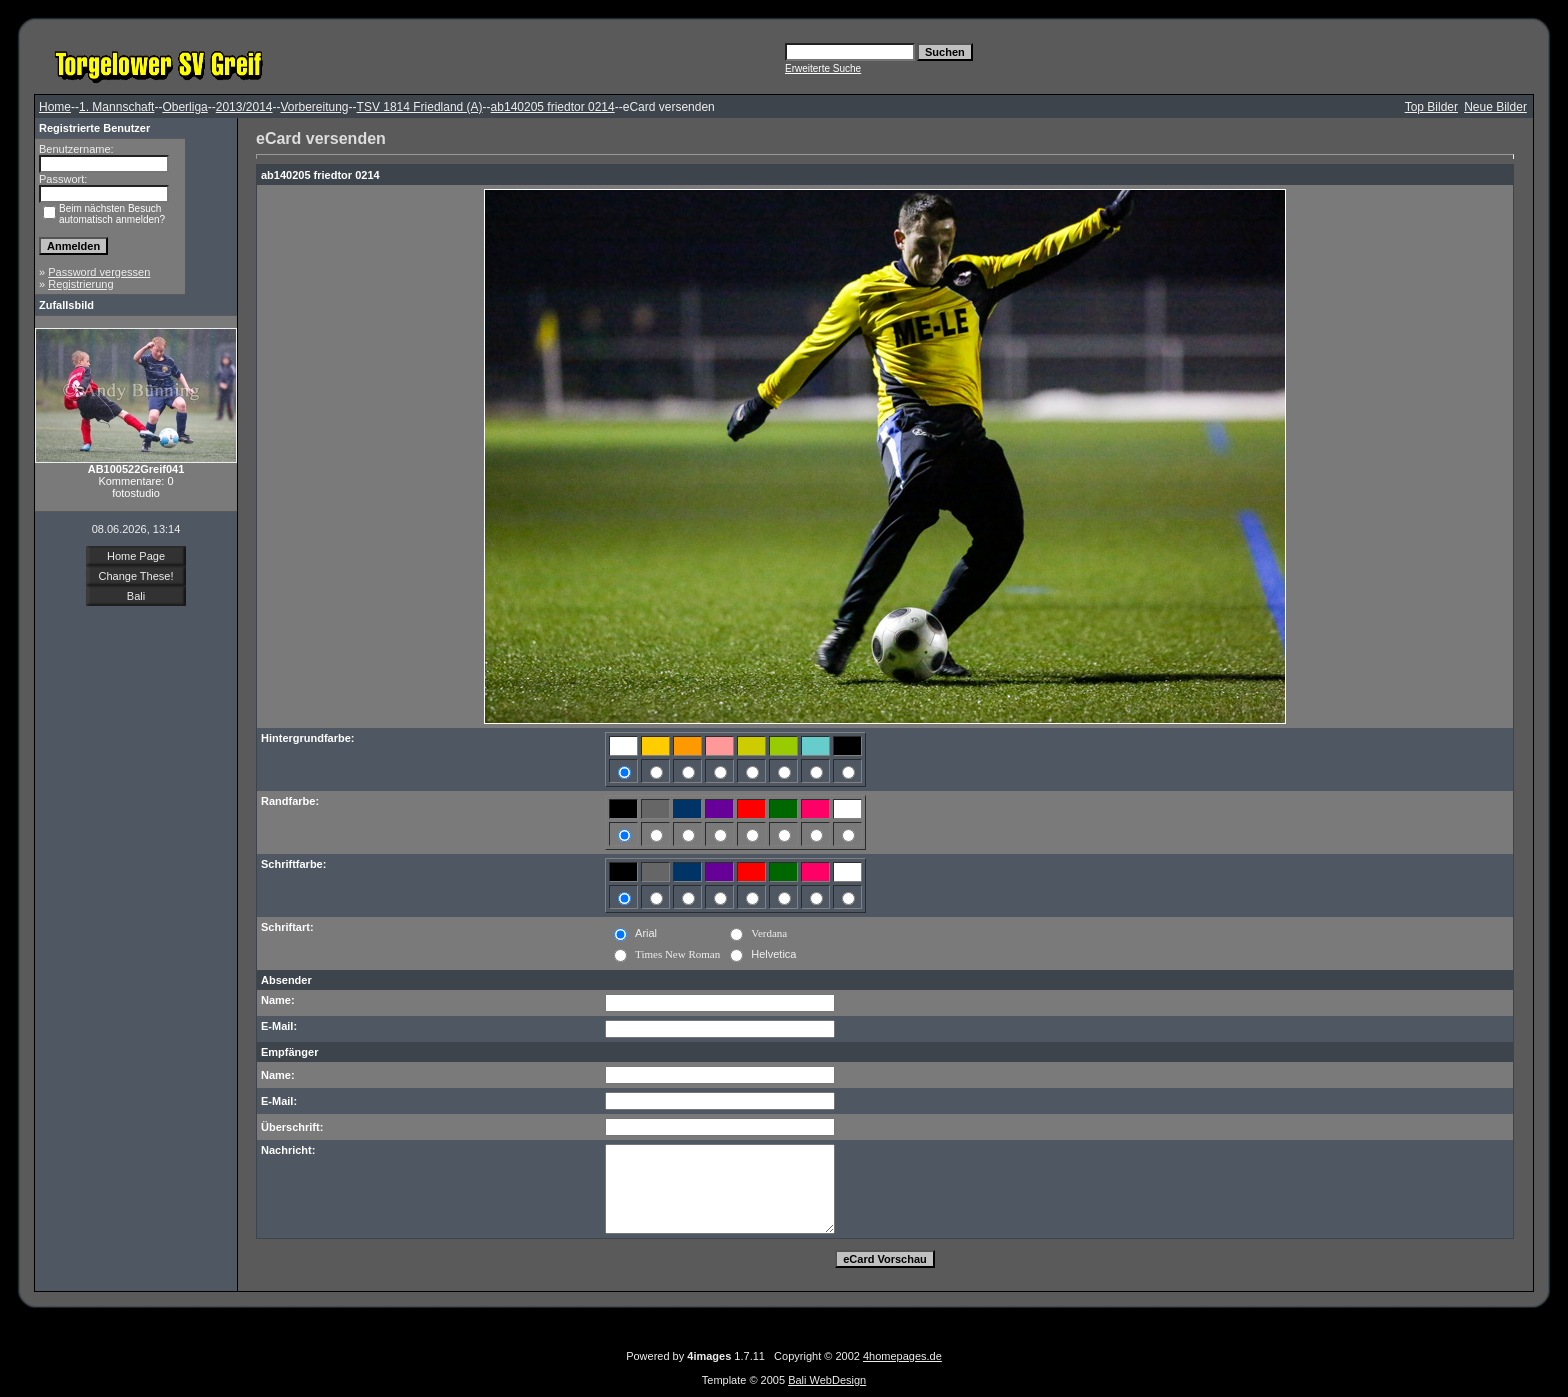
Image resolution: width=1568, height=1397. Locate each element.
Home (55, 107)
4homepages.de (902, 1356)
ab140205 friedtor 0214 (553, 107)
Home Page (136, 556)
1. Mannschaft (116, 107)
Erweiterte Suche (823, 68)
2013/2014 (244, 107)
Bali (136, 596)
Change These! (135, 576)
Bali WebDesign (827, 1380)
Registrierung (80, 284)
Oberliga (184, 107)
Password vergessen (99, 272)
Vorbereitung (314, 107)
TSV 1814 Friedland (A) (420, 107)
